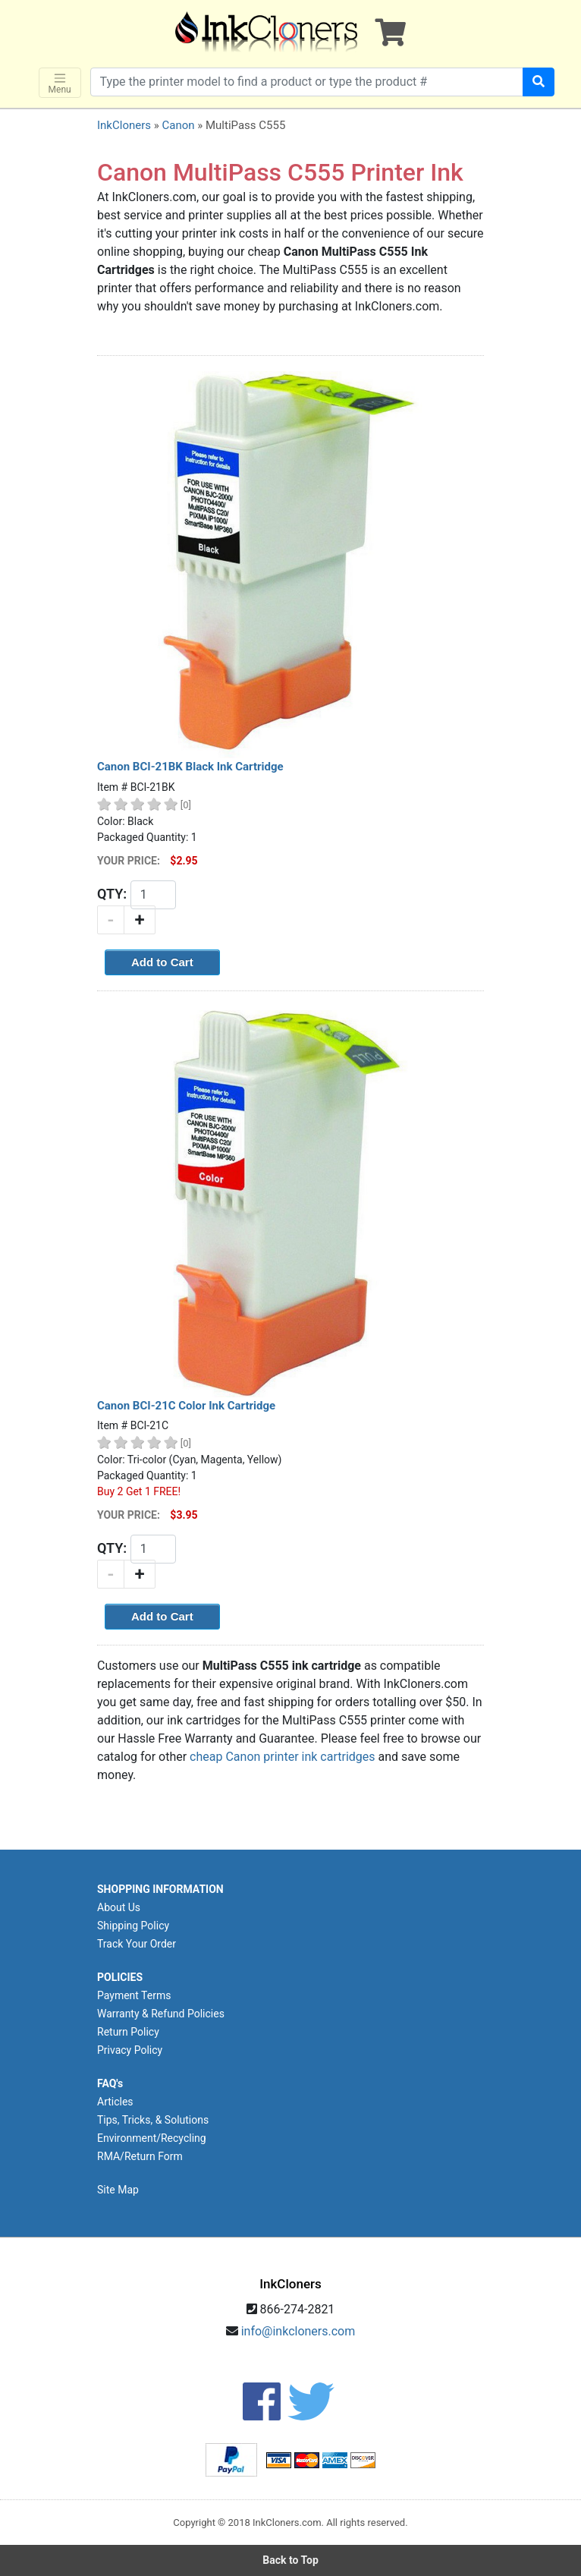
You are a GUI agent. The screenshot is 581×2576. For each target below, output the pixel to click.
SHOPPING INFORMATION (160, 1889)
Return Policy (128, 2032)
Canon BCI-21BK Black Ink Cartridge (190, 766)
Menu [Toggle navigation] (60, 83)
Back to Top (290, 2560)
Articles (115, 2102)
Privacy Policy (129, 2050)
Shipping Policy (133, 1925)
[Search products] (307, 82)
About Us (118, 1907)
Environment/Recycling (151, 2138)
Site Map (118, 2190)
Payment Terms (134, 1995)
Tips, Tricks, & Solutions (153, 2120)
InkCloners (124, 125)
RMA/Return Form (140, 2156)
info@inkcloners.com (298, 2331)
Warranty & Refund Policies (161, 2014)
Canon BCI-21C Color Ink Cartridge (186, 1405)
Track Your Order (136, 1944)
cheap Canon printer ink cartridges (282, 1756)
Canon (178, 125)
